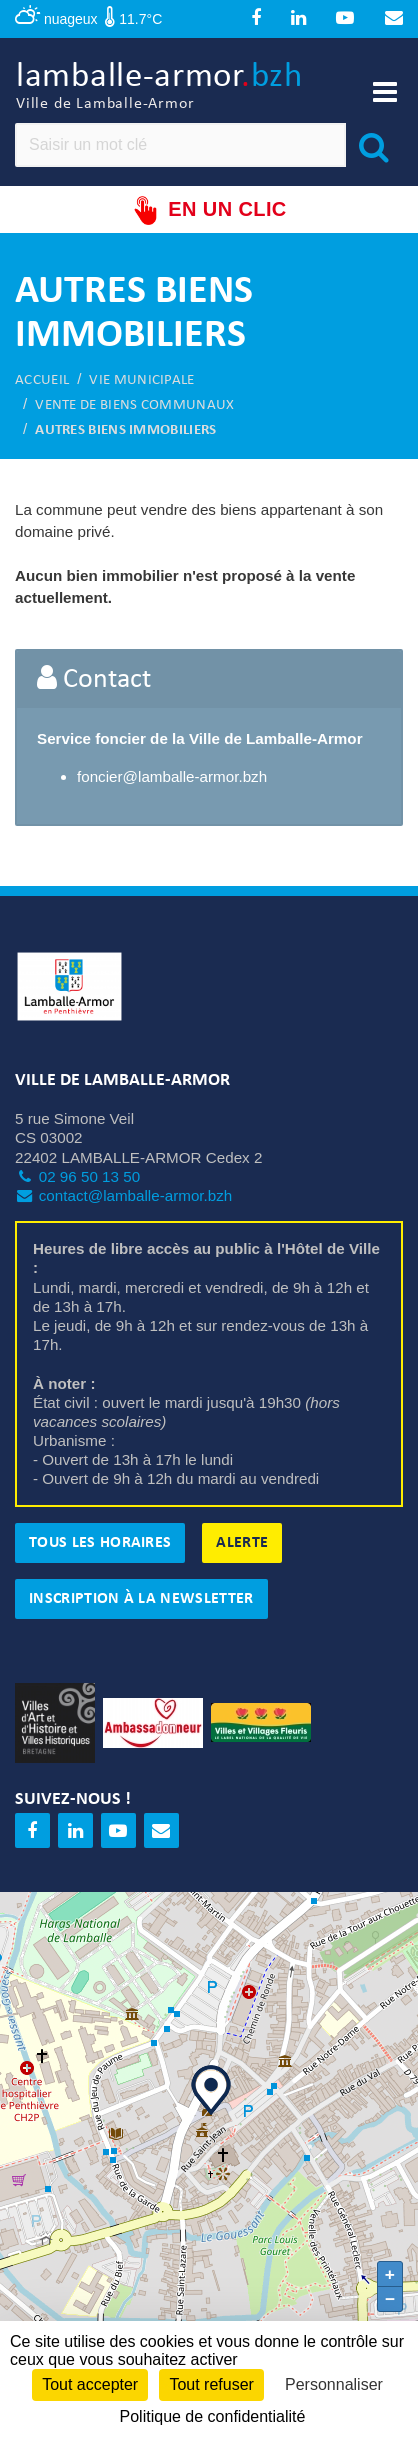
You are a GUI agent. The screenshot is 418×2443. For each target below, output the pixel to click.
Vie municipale (141, 380)
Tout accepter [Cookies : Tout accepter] (90, 2384)
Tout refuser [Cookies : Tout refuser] (211, 2384)
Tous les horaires (100, 1543)
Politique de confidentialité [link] (213, 2416)
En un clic (208, 210)
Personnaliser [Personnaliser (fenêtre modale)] (334, 2384)
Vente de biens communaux (134, 405)
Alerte (242, 1543)
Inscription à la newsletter (141, 1599)
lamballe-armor (159, 87)
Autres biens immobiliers (125, 430)
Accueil (42, 380)
